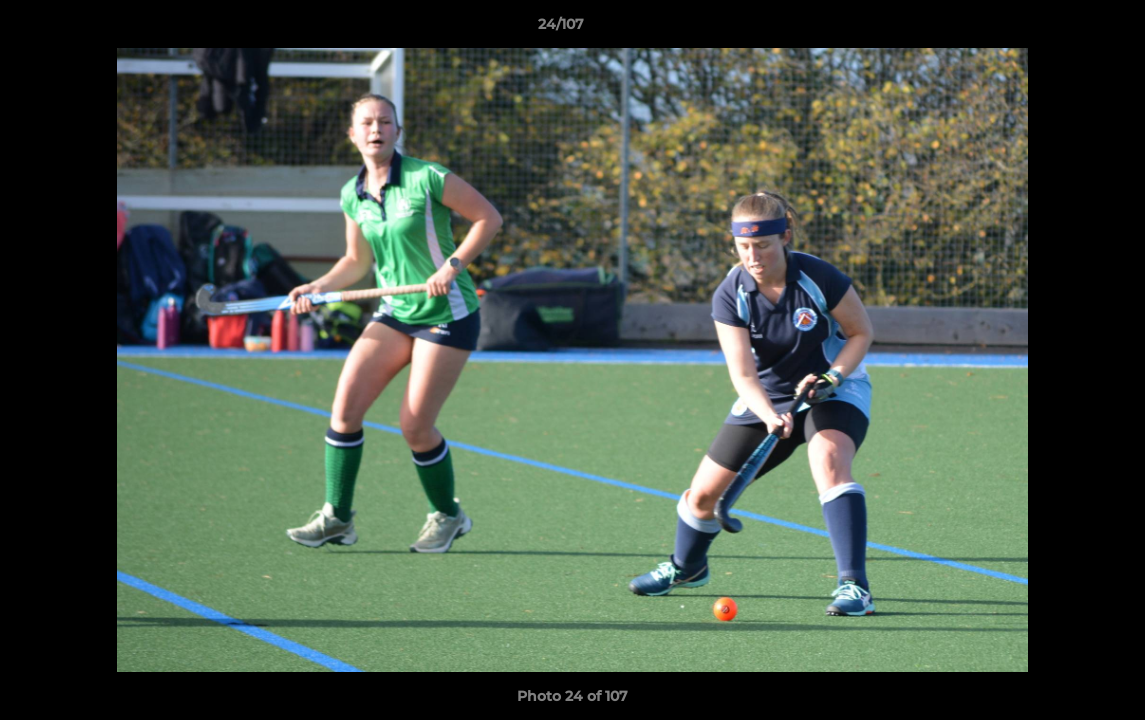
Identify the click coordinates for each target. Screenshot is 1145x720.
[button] (1061, 29)
